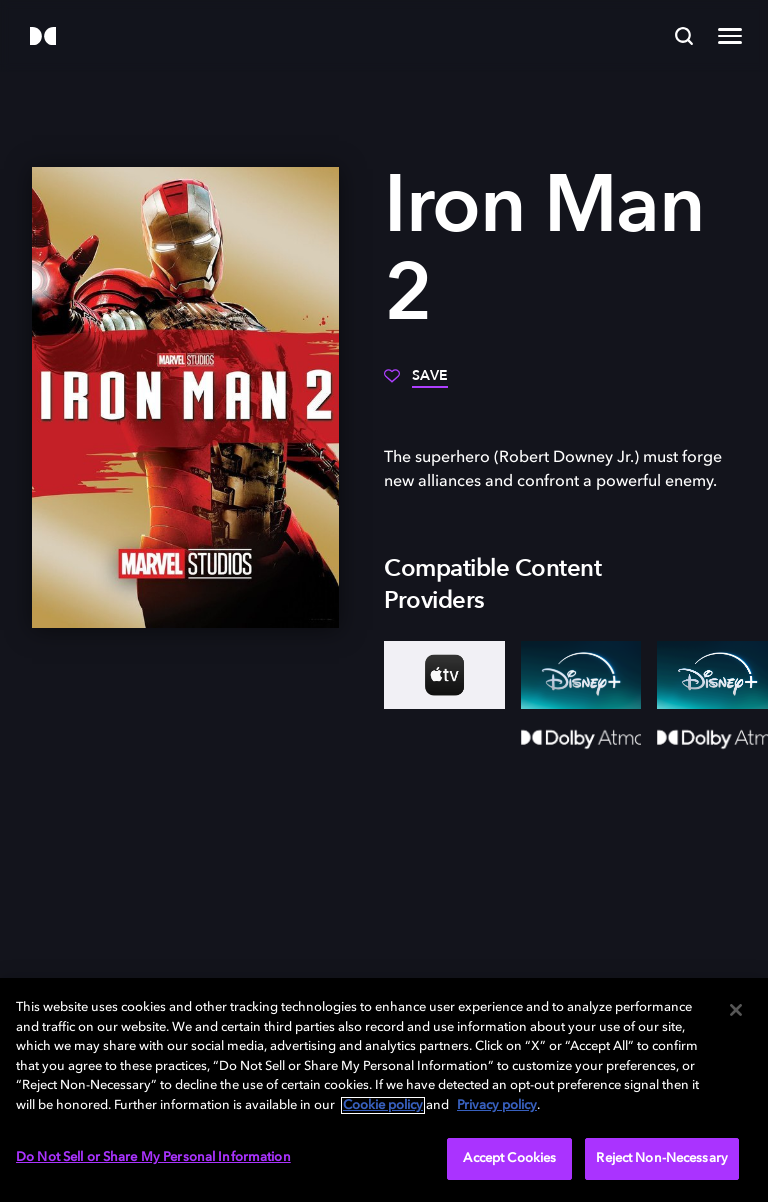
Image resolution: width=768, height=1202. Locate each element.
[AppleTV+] (444, 675)
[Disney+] (581, 675)
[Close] (736, 1010)
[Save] (416, 383)
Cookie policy (383, 1105)
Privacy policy (497, 1105)
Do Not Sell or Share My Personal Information (153, 1157)
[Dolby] (43, 37)
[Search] (684, 36)
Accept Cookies (509, 1158)
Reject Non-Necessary (662, 1158)
